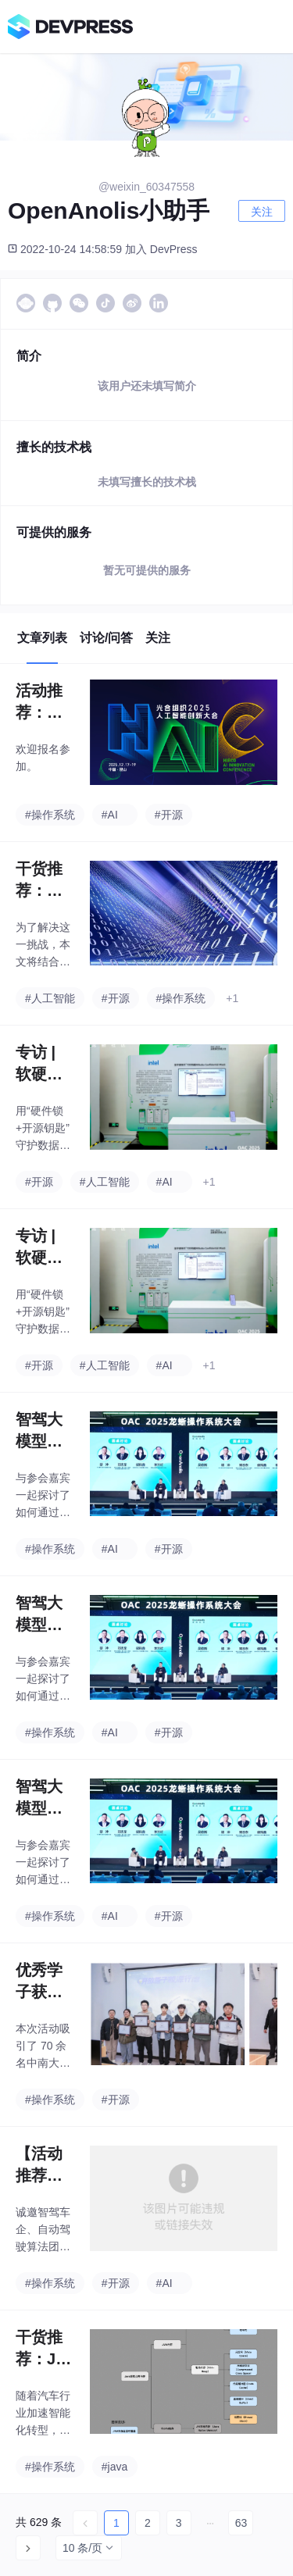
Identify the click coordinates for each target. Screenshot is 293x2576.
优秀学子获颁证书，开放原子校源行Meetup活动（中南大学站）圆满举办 (41, 1982)
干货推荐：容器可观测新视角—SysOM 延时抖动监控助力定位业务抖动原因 (43, 880)
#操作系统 (50, 814)
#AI (110, 814)
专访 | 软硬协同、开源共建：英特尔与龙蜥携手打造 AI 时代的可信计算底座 (41, 1064)
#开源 (169, 814)
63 (241, 2523)
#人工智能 (50, 998)
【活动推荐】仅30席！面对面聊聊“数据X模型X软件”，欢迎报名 (43, 2165)
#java (114, 2466)
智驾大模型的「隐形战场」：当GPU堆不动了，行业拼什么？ (40, 1431)
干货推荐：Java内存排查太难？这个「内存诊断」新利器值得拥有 (44, 2349)
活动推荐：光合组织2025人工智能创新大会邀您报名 (44, 702)
